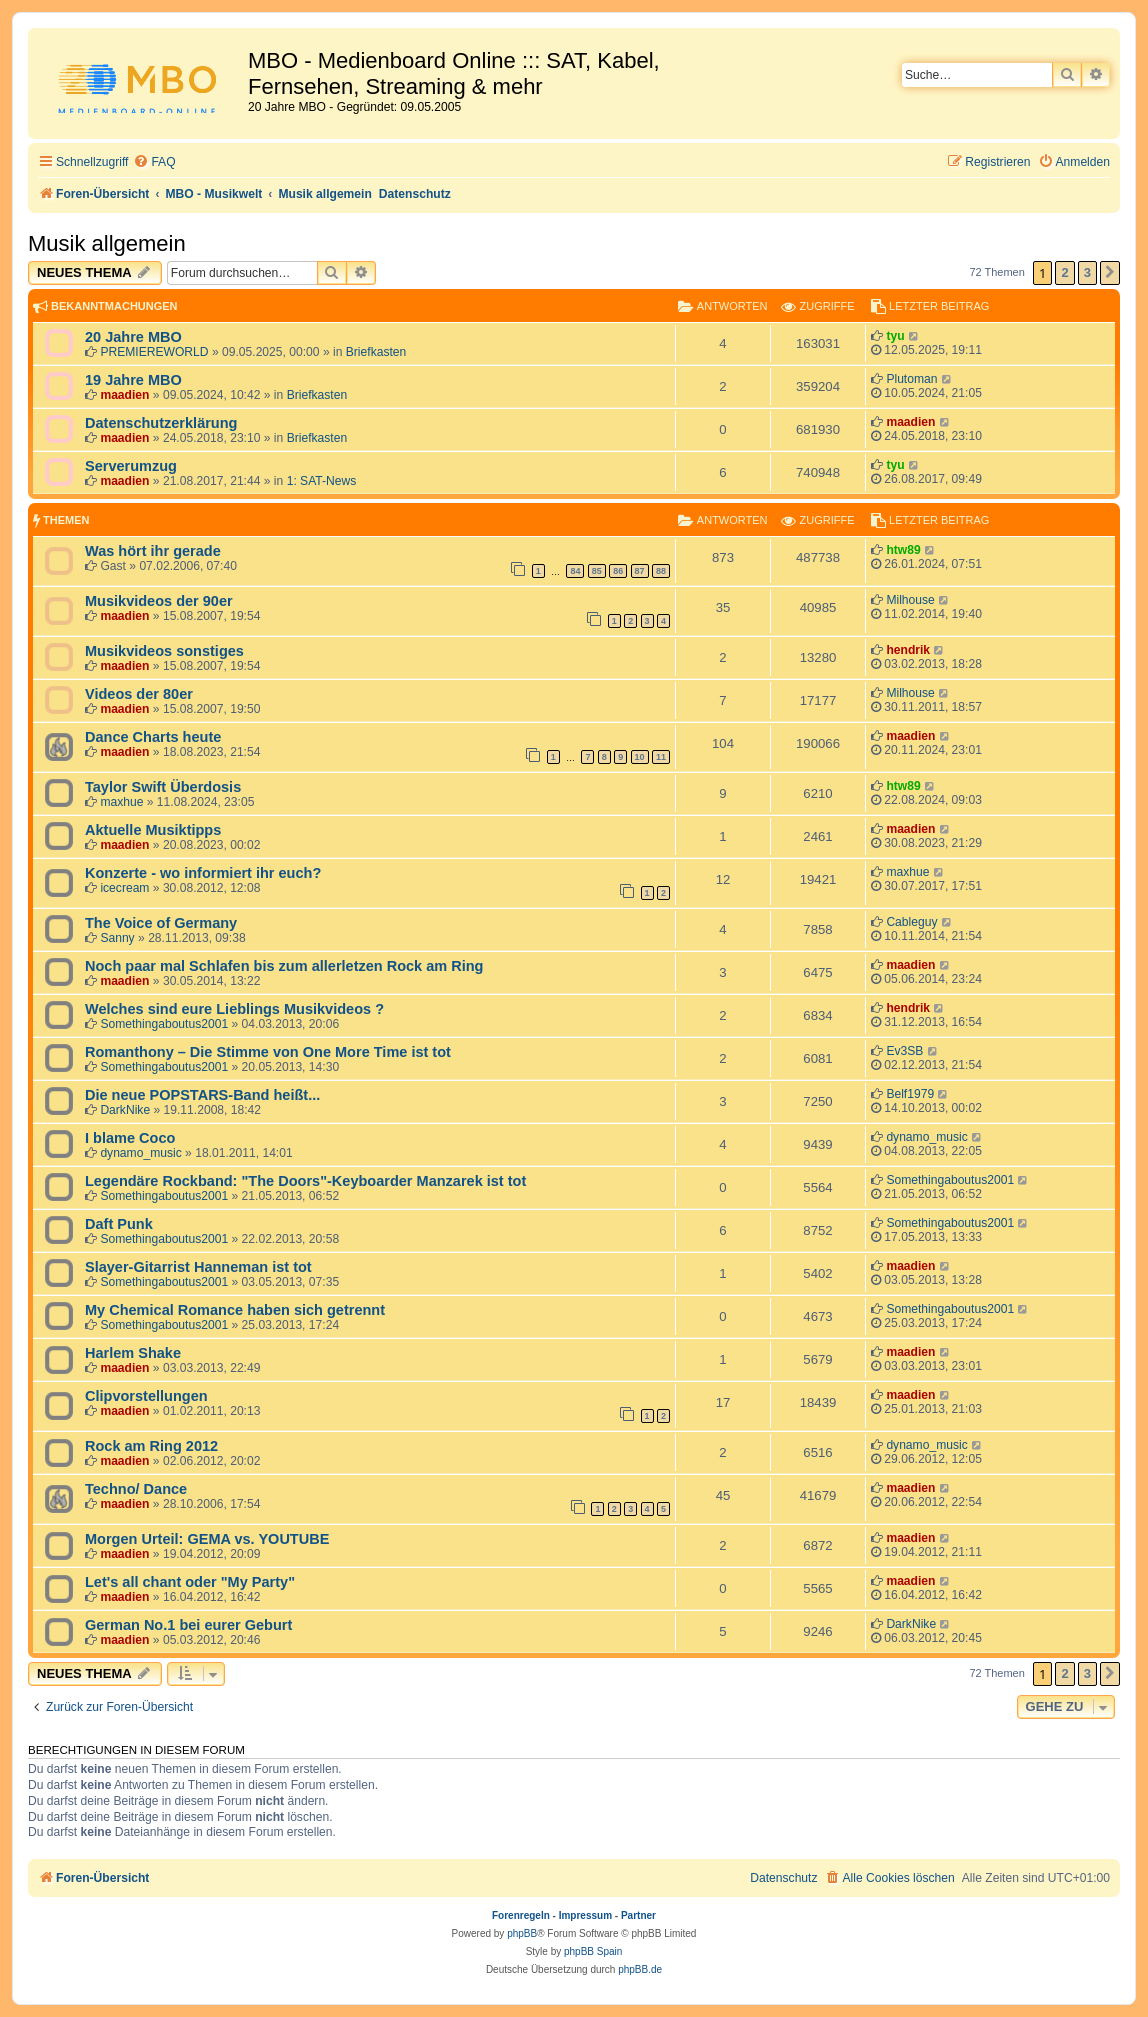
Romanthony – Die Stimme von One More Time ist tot (268, 1052)
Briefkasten (376, 352)
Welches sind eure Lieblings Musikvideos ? (234, 1009)
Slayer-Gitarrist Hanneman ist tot (198, 1267)
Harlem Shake (133, 1353)
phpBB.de (640, 1969)
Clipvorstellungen (146, 1396)
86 (618, 571)
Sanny (117, 938)
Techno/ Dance (136, 1489)
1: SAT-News (322, 481)
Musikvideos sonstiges (164, 651)
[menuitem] (154, 162)
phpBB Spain (593, 1951)
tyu (895, 336)
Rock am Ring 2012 (151, 1446)
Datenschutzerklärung (161, 423)
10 (640, 757)
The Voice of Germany (161, 923)
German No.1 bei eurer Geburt (188, 1625)
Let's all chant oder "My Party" (190, 1582)
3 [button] (1087, 272)
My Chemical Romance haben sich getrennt (235, 1310)
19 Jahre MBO (133, 380)
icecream (124, 888)
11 (661, 757)
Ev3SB (904, 1051)
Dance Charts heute (153, 737)
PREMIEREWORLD (154, 352)
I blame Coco (130, 1138)
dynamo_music (140, 1153)
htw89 (903, 550)
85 (597, 571)
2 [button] (1064, 272)
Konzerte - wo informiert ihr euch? (203, 873)
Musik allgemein (107, 243)
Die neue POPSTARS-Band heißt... (202, 1095)
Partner (638, 1915)
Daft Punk (119, 1224)
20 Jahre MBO (133, 337)
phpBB (522, 1933)
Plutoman (911, 379)
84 (575, 571)
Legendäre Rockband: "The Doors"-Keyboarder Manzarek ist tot (305, 1181)
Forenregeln (521, 1915)
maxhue (121, 802)
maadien (124, 395)
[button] (1110, 273)
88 (661, 571)
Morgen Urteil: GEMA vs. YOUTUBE (207, 1539)
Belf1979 (910, 1094)
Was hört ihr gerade (153, 551)
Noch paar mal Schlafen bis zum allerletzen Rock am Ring (284, 966)
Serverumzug (131, 466)
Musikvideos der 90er (159, 601)
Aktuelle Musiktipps (153, 830)
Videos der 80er (139, 694)
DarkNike (125, 1110)
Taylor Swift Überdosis (163, 787)
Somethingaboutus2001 (164, 1024)
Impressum (585, 1915)
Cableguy (911, 922)
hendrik (908, 650)
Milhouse (910, 600)
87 (640, 571)
